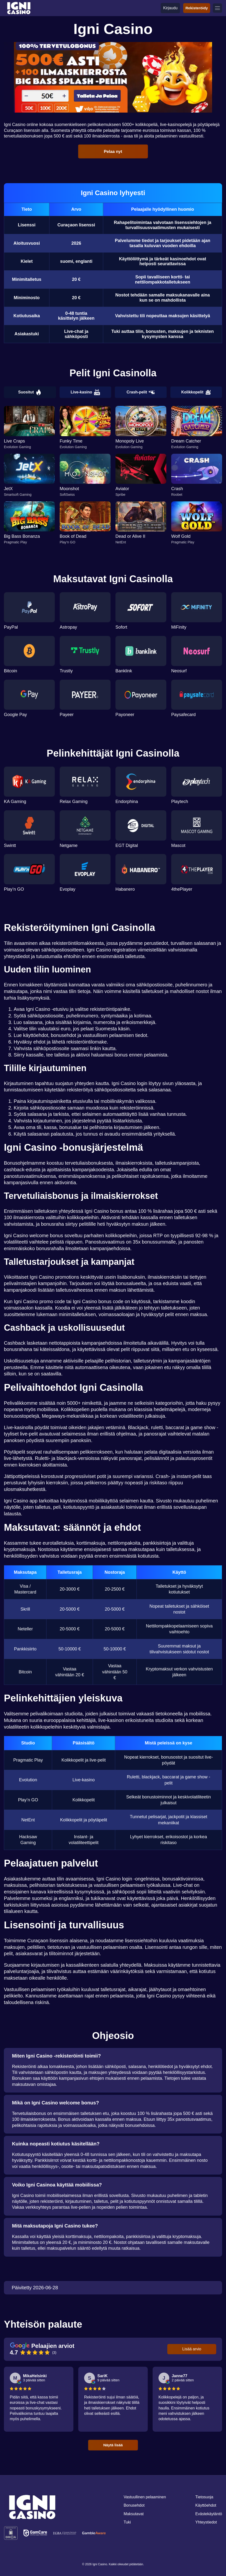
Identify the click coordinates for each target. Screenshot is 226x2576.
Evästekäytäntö (208, 2514)
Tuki (127, 2522)
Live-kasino (85, 392)
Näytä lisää (113, 2445)
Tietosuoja (204, 2497)
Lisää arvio (191, 2349)
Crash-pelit (140, 392)
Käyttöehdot (205, 2505)
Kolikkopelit (196, 392)
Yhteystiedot (206, 2522)
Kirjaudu (170, 8)
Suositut (30, 392)
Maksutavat (134, 2514)
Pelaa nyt (113, 151)
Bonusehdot (134, 2505)
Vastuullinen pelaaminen (145, 2497)
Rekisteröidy (196, 8)
